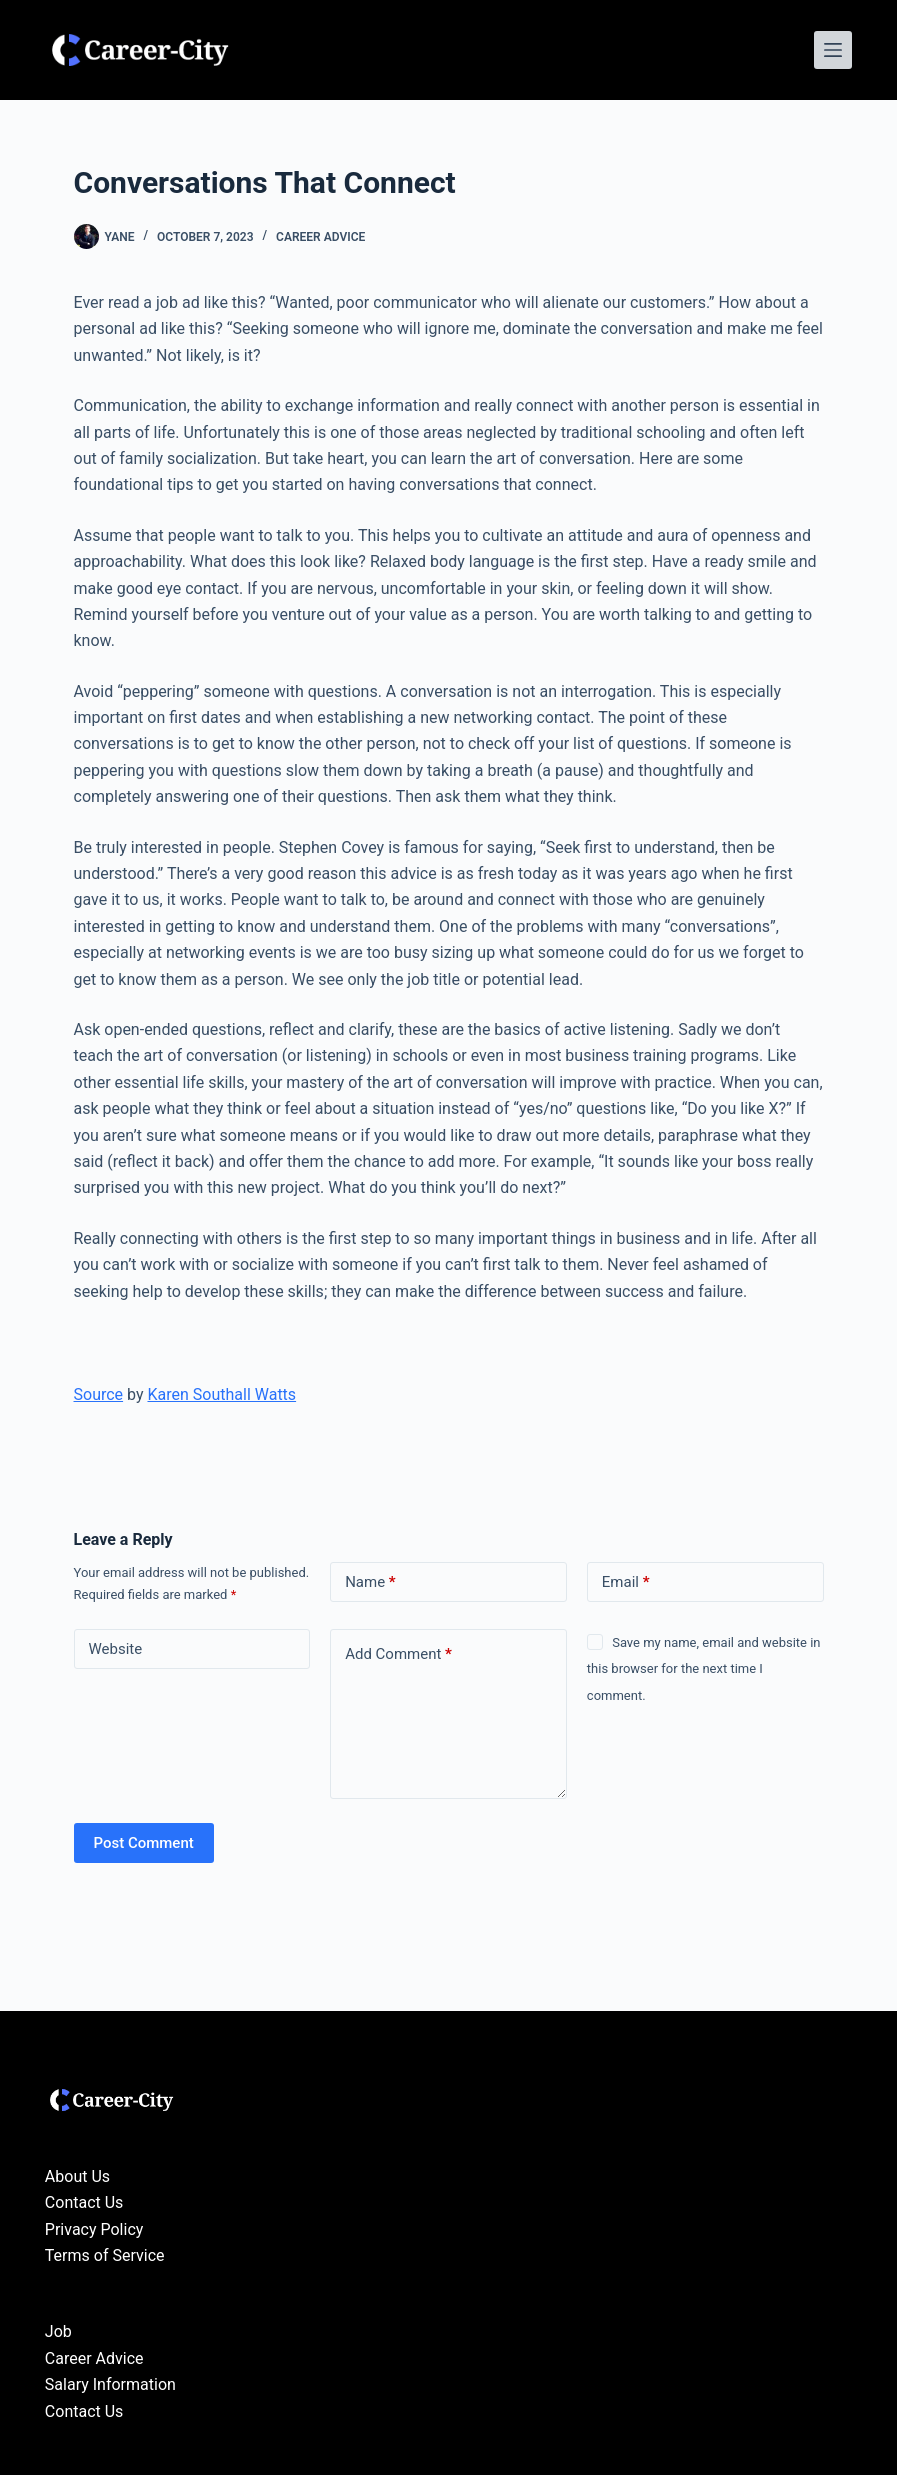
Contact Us (84, 2202)
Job (58, 2331)
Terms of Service (105, 2255)
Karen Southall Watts (221, 1394)
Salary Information (110, 2384)
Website (116, 1649)
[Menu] (833, 50)
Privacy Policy (94, 2229)
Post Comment (144, 1843)
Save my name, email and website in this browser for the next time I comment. (704, 1669)
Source (99, 1394)
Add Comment (398, 1654)
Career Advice (320, 237)
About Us (77, 2176)
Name (370, 1582)
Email (626, 1582)
